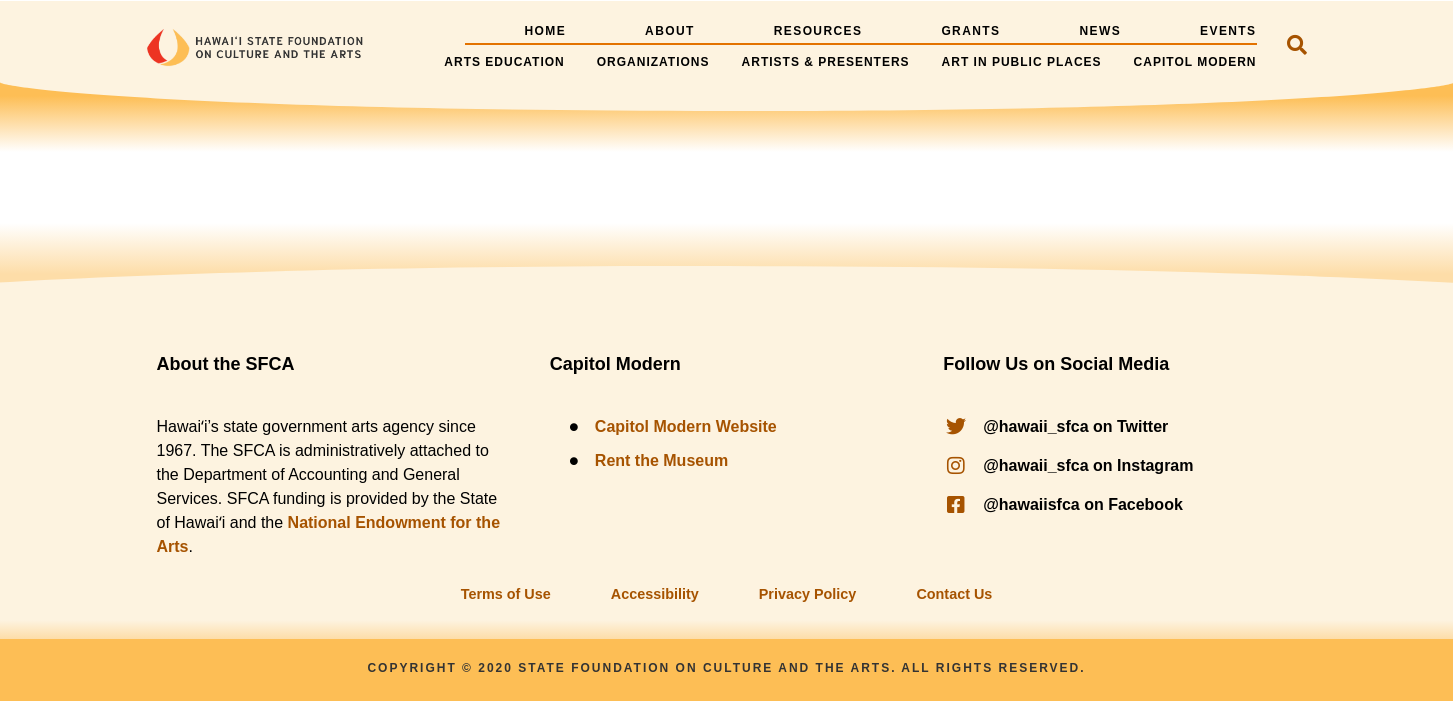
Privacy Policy (808, 594)
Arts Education (504, 62)
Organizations (653, 62)
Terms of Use (506, 594)
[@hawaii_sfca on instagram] (1119, 466)
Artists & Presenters (826, 62)
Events (1228, 31)
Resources (818, 31)
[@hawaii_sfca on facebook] (1119, 505)
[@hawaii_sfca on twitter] (1119, 427)
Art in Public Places (1022, 62)
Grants (970, 31)
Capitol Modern (1195, 62)
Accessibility (655, 594)
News (1100, 31)
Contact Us (954, 594)
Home (545, 31)
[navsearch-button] (1297, 47)
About (670, 31)
